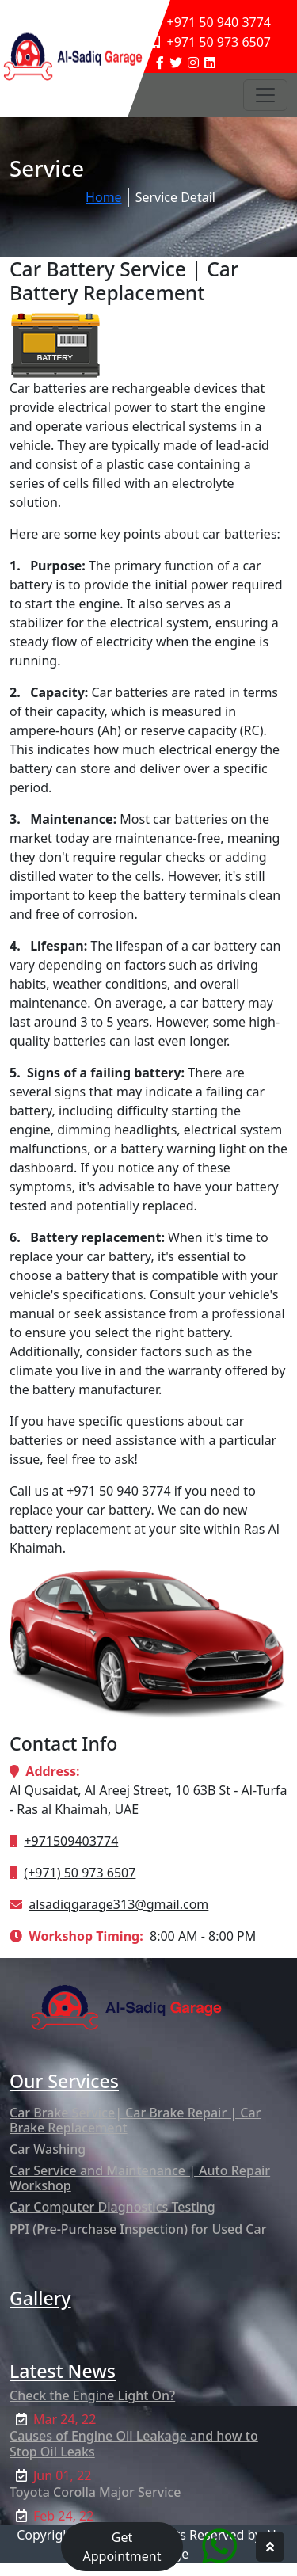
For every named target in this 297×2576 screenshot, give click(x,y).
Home (104, 197)
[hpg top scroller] (270, 2547)
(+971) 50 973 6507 (79, 1872)
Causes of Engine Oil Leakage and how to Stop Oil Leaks (134, 2443)
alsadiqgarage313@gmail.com (118, 1904)
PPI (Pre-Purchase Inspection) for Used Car (138, 2229)
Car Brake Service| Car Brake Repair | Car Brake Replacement (135, 2120)
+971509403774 (71, 1841)
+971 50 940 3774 (211, 22)
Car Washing (48, 2149)
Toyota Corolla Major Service (95, 2492)
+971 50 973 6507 (211, 42)
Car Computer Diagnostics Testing (112, 2207)
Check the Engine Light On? (92, 2395)
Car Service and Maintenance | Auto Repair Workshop (140, 2178)
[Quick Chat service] (219, 2546)
